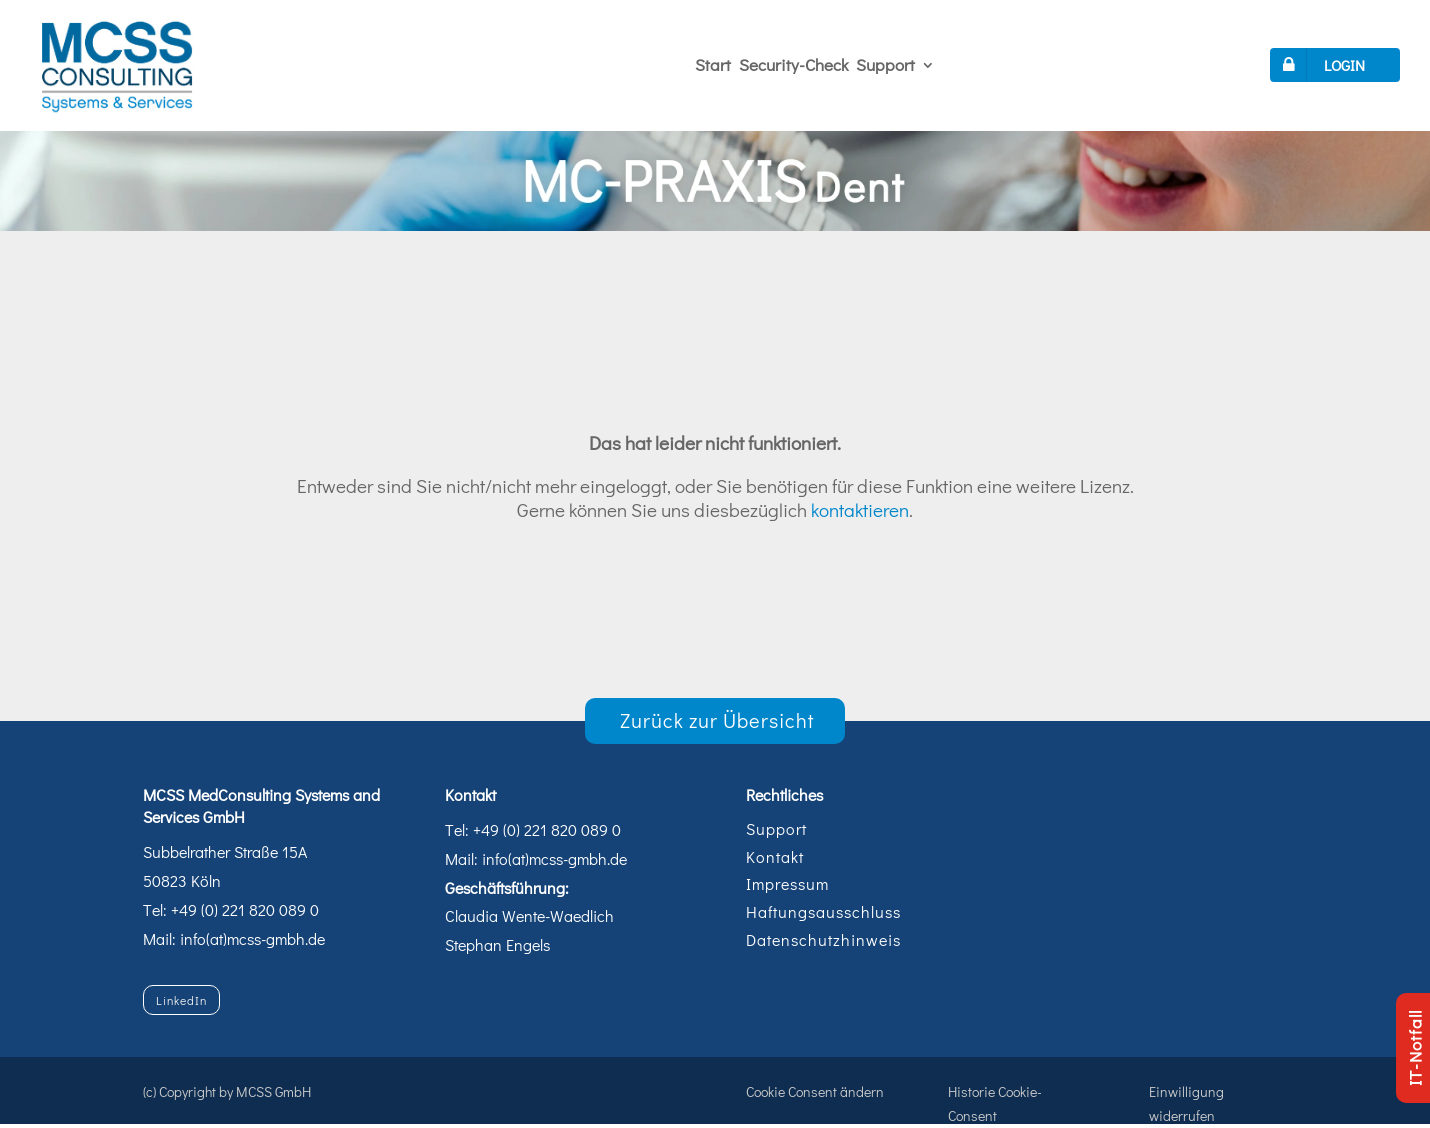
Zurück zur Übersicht (717, 720)
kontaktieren (860, 509)
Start (713, 64)
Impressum (787, 883)
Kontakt (775, 856)
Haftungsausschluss (823, 911)
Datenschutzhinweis (823, 939)
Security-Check (793, 64)
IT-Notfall (1414, 1048)
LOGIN (1320, 65)
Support (885, 64)
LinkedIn (181, 1000)
